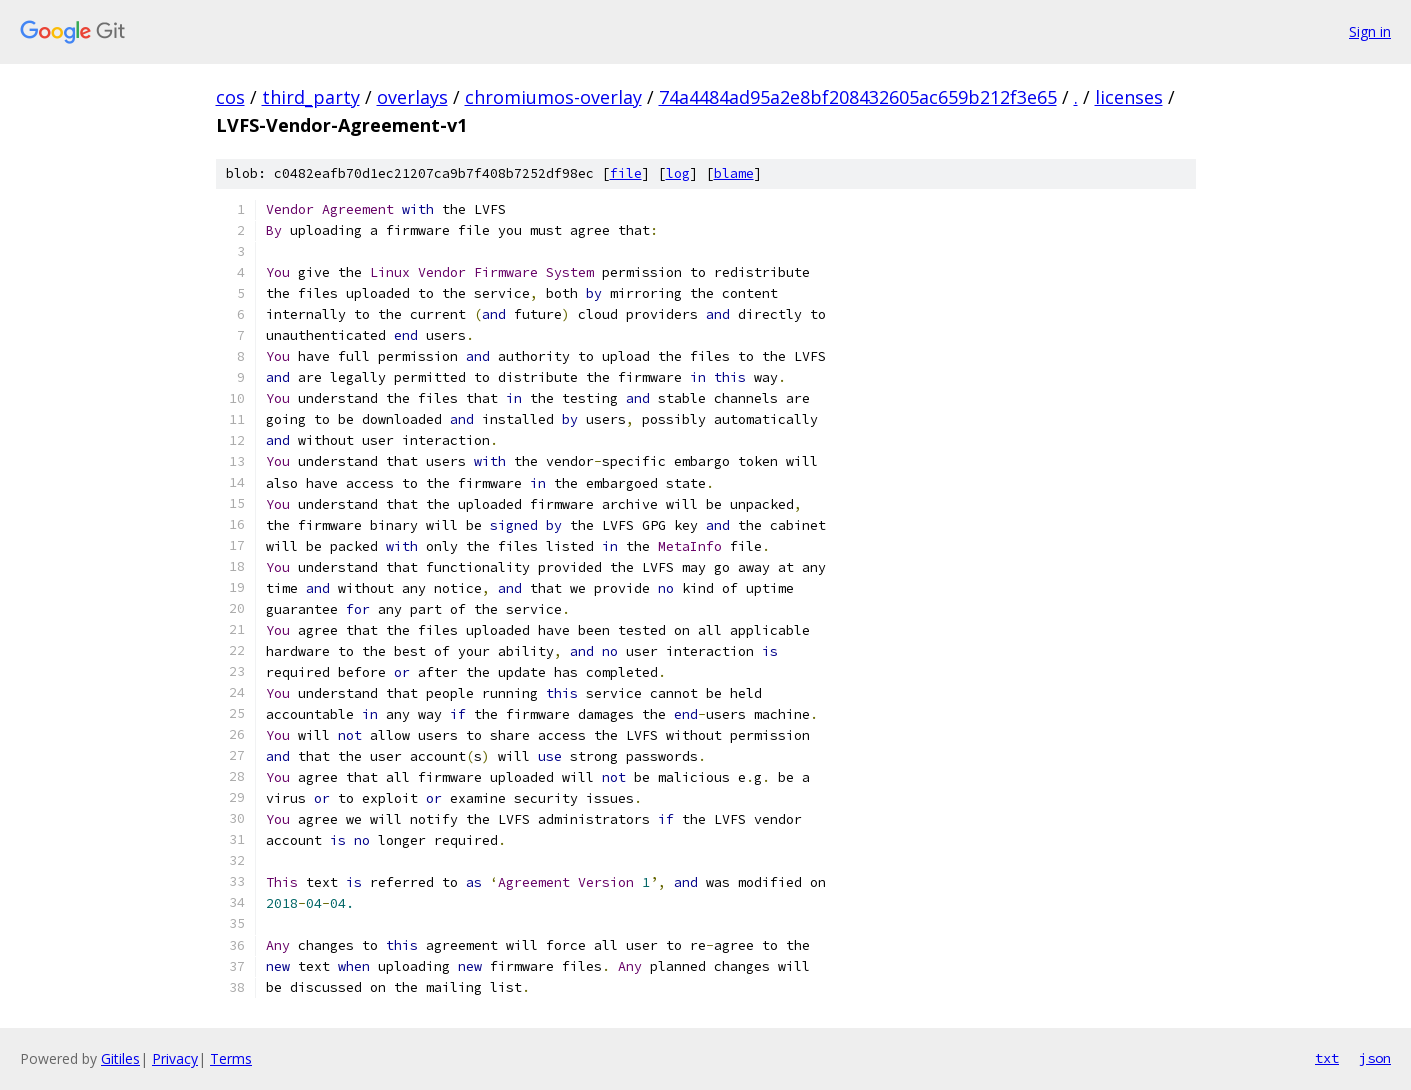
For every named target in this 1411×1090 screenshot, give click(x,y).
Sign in (1370, 31)
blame (734, 173)
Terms (231, 1058)
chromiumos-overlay (553, 97)
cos (230, 97)
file (626, 173)
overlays (412, 97)
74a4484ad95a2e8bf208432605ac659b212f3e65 (858, 97)
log (678, 173)
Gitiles (120, 1058)
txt (1327, 1058)
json (1375, 1058)
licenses (1129, 97)
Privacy (175, 1058)
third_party (311, 97)
